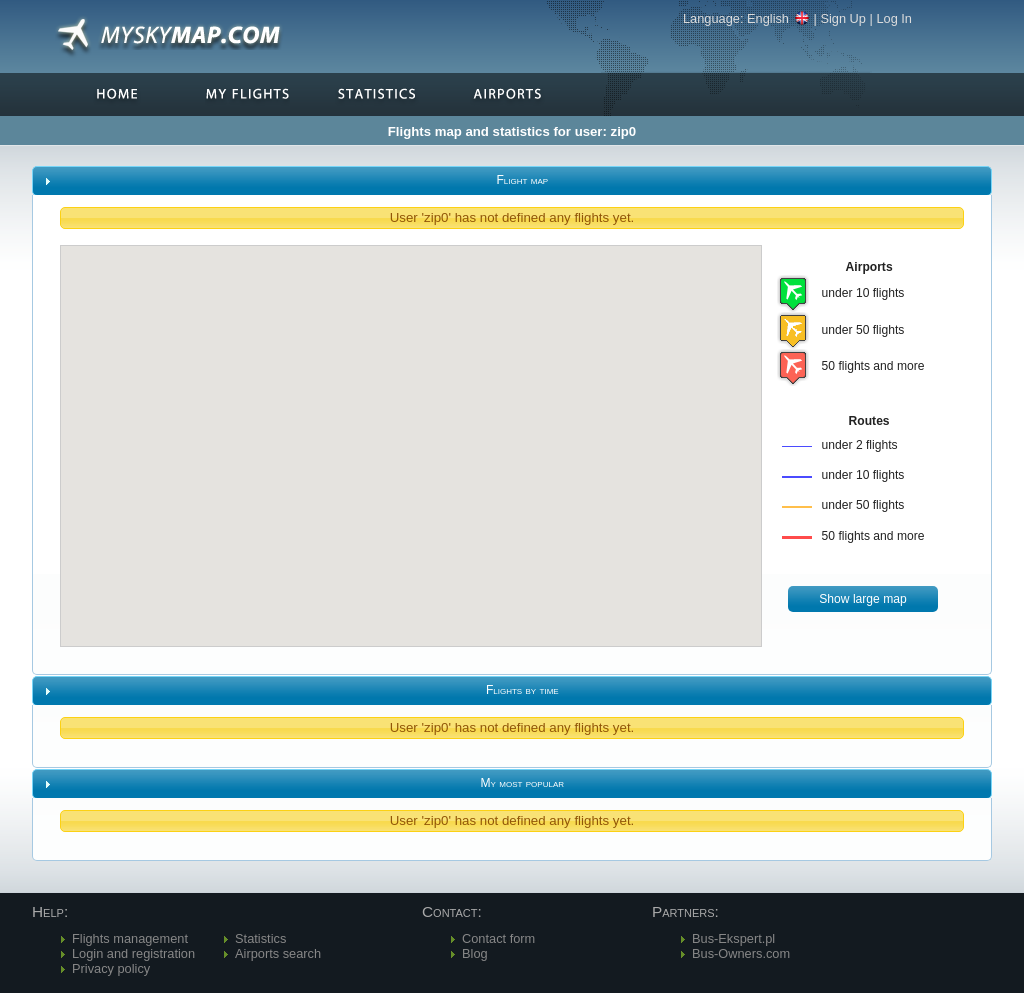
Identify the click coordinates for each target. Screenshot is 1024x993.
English (778, 18)
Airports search (278, 953)
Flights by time (522, 690)
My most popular (522, 783)
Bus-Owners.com (741, 953)
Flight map (522, 180)
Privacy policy (111, 968)
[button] (863, 599)
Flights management (130, 938)
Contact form (498, 938)
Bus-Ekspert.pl (733, 938)
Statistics (260, 938)
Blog (475, 953)
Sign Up (843, 18)
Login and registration (133, 953)
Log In (894, 18)
